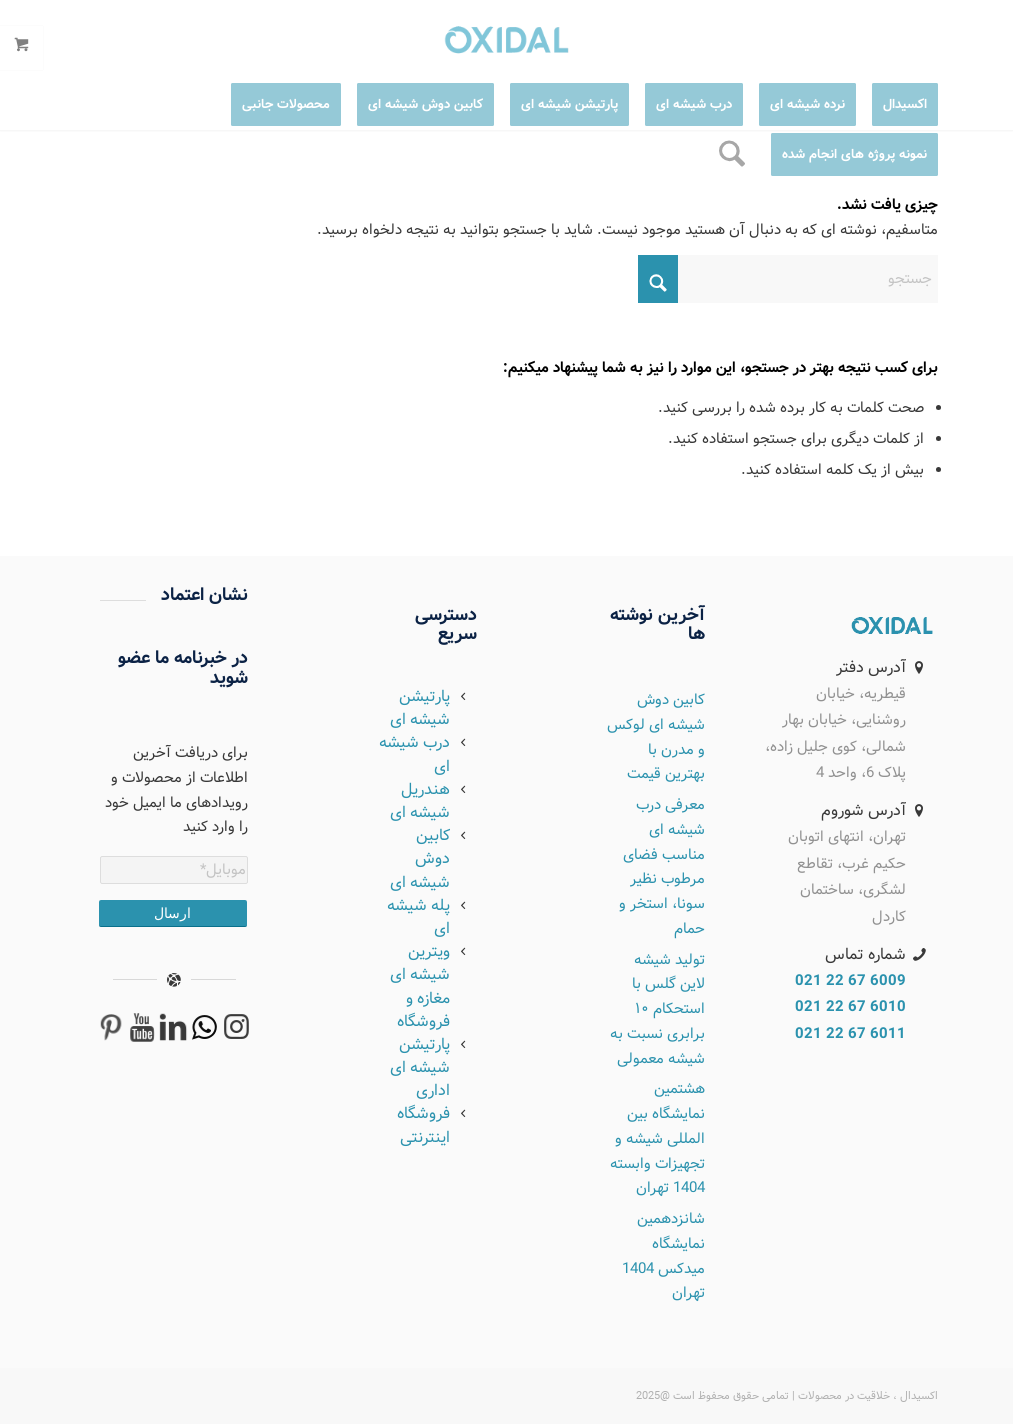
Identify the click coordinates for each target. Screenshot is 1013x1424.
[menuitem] (897, 105)
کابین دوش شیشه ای (420, 858)
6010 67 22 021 (850, 1007)
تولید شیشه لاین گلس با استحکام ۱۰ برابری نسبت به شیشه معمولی (657, 1009)
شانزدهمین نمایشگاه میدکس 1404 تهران (663, 1256)
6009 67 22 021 (850, 981)
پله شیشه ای (418, 917)
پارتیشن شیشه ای (420, 708)
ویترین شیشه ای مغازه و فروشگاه (420, 986)
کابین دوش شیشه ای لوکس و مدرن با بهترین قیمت (656, 737)
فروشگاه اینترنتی (423, 1125)
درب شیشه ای (414, 754)
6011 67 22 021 (850, 1034)
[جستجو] (732, 155)
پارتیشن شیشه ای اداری (420, 1067)
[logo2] (506, 40)
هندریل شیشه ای (420, 801)
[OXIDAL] (892, 626)
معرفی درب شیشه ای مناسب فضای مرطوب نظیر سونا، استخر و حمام (662, 867)
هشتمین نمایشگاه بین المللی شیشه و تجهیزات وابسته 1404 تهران (657, 1138)
